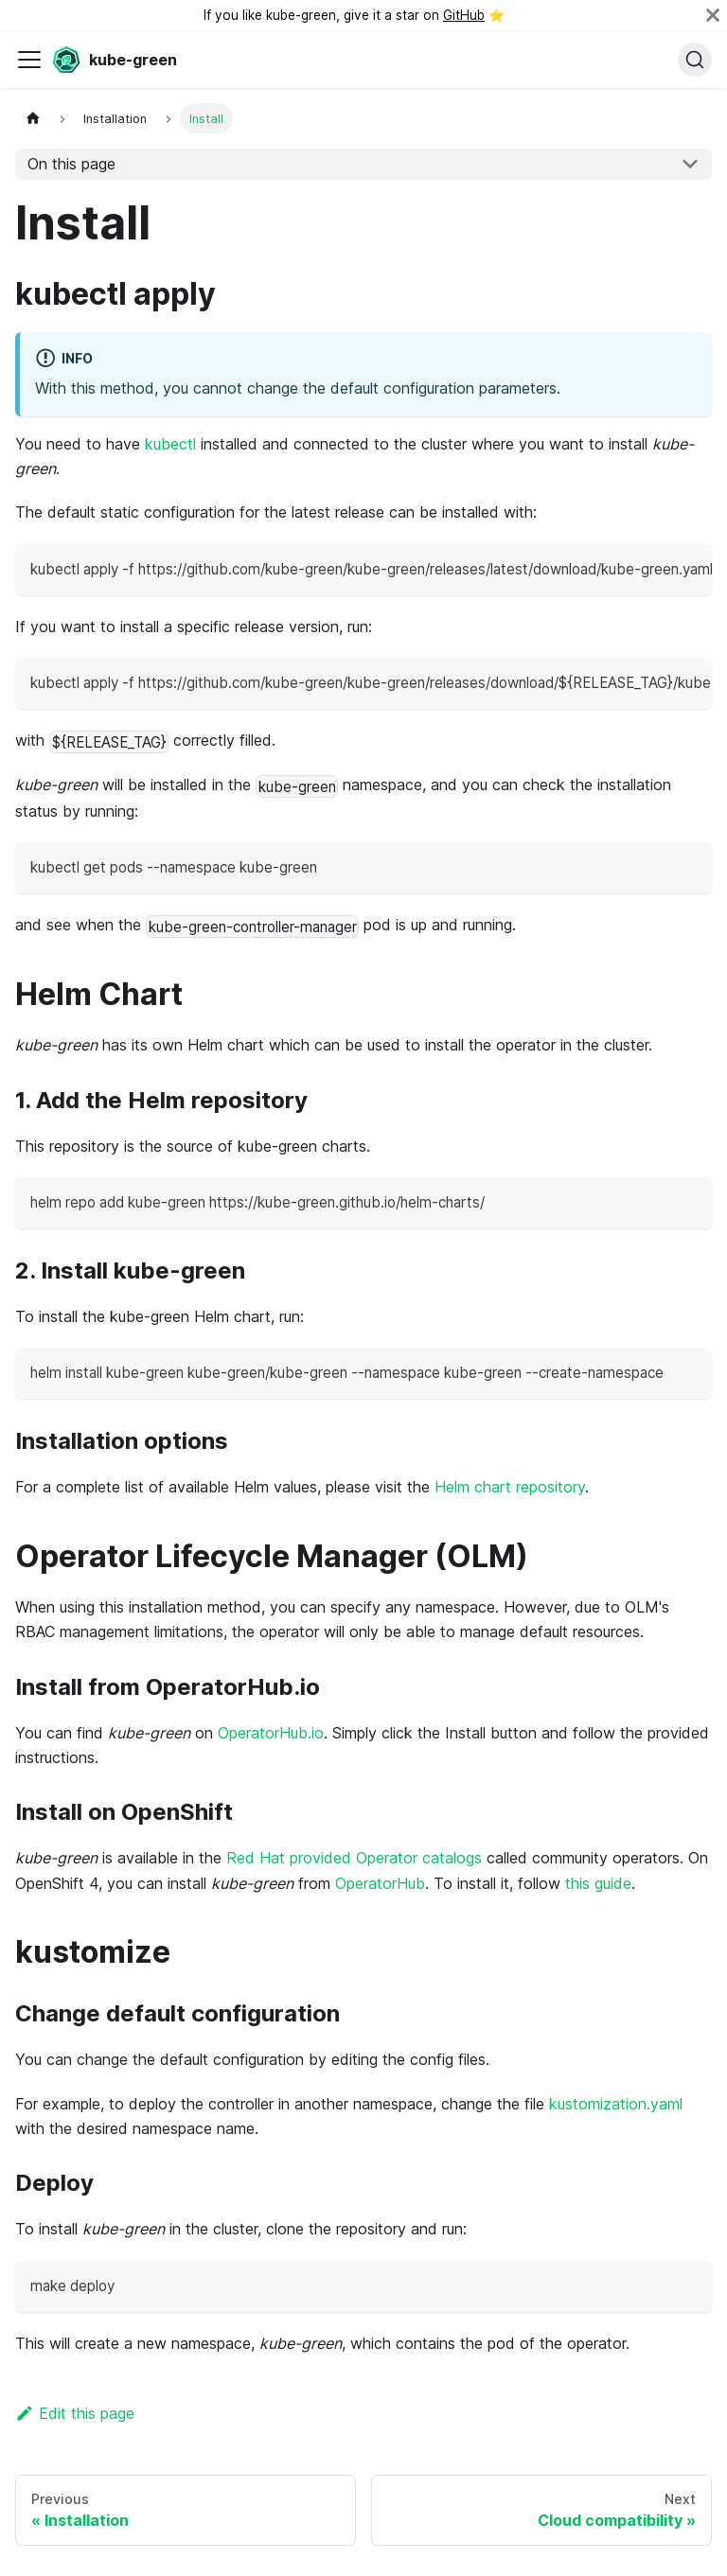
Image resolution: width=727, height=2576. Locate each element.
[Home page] (33, 117)
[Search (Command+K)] (695, 60)
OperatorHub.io (271, 1732)
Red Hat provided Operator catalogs (354, 1857)
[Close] (713, 15)
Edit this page (74, 2413)
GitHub (464, 15)
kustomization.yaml (616, 2103)
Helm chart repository (509, 1486)
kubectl (170, 443)
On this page (71, 163)
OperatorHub (380, 1883)
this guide (598, 1883)
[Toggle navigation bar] (29, 59)
